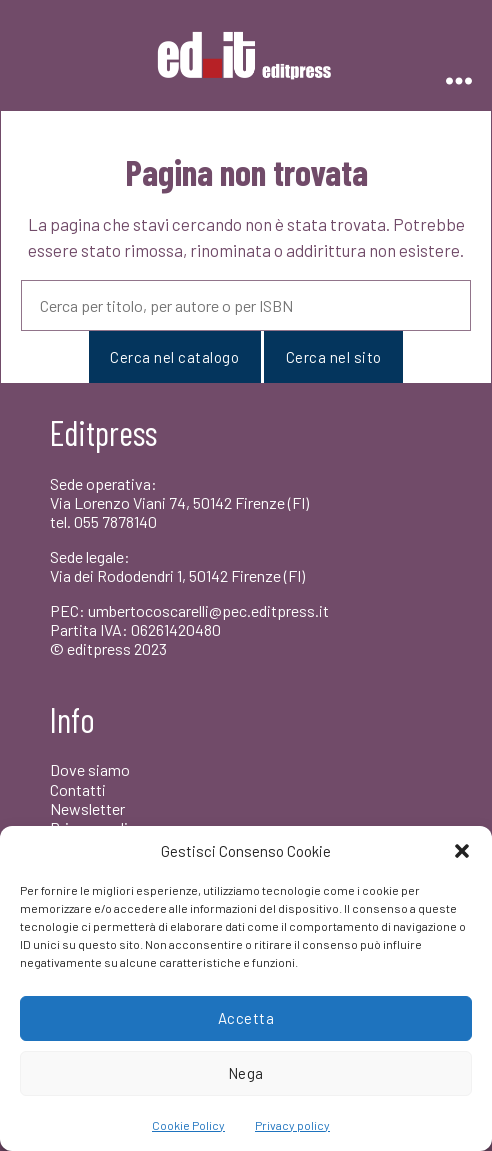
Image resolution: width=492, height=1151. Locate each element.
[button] (462, 851)
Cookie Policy (188, 1125)
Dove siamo (90, 769)
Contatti (78, 789)
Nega (246, 1073)
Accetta (246, 1018)
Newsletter (87, 808)
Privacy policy (292, 1125)
